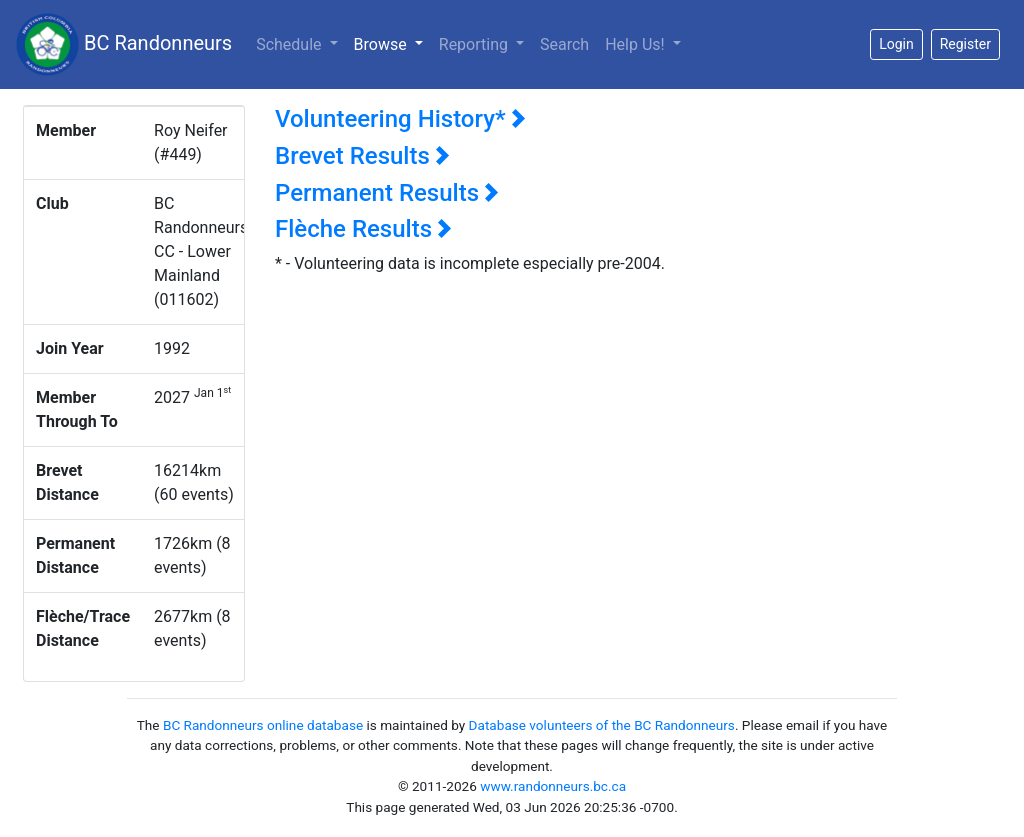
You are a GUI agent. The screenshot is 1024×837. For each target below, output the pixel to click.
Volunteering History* (400, 119)
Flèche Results (363, 229)
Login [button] (896, 44)
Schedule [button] (290, 44)
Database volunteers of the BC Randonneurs (602, 725)
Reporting (475, 44)
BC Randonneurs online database (263, 725)
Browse (392, 43)
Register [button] (965, 44)
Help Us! (636, 44)
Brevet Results (362, 156)
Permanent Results (387, 193)
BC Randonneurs (124, 44)
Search (564, 44)
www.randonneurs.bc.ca (553, 786)
